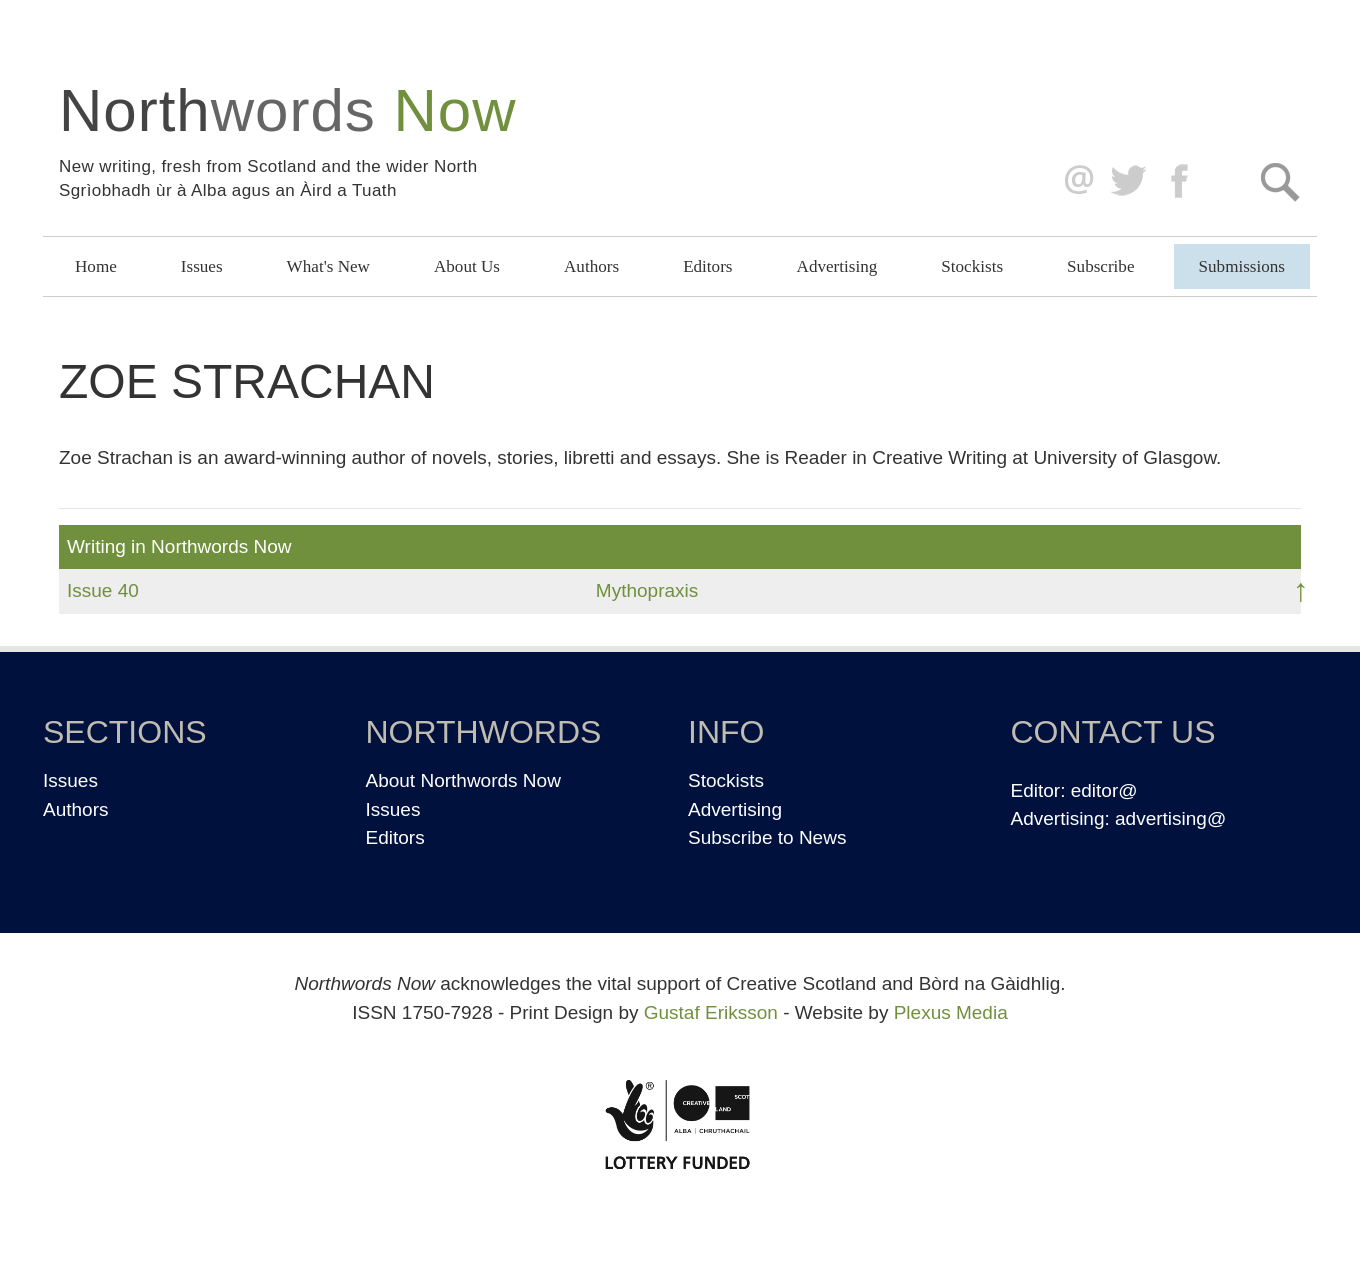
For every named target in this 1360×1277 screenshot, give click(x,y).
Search (1279, 181)
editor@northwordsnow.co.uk (1074, 181)
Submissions (1242, 266)
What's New (328, 266)
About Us (467, 266)
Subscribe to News (767, 837)
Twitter (1127, 181)
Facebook (1181, 181)
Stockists (972, 266)
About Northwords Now (463, 780)
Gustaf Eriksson (711, 1012)
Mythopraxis (647, 590)
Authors (591, 266)
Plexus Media (951, 1012)
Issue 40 (103, 590)
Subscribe (1100, 266)
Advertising (837, 266)
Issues (202, 266)
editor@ (1104, 790)
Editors (707, 266)
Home (96, 266)
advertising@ (1170, 818)
